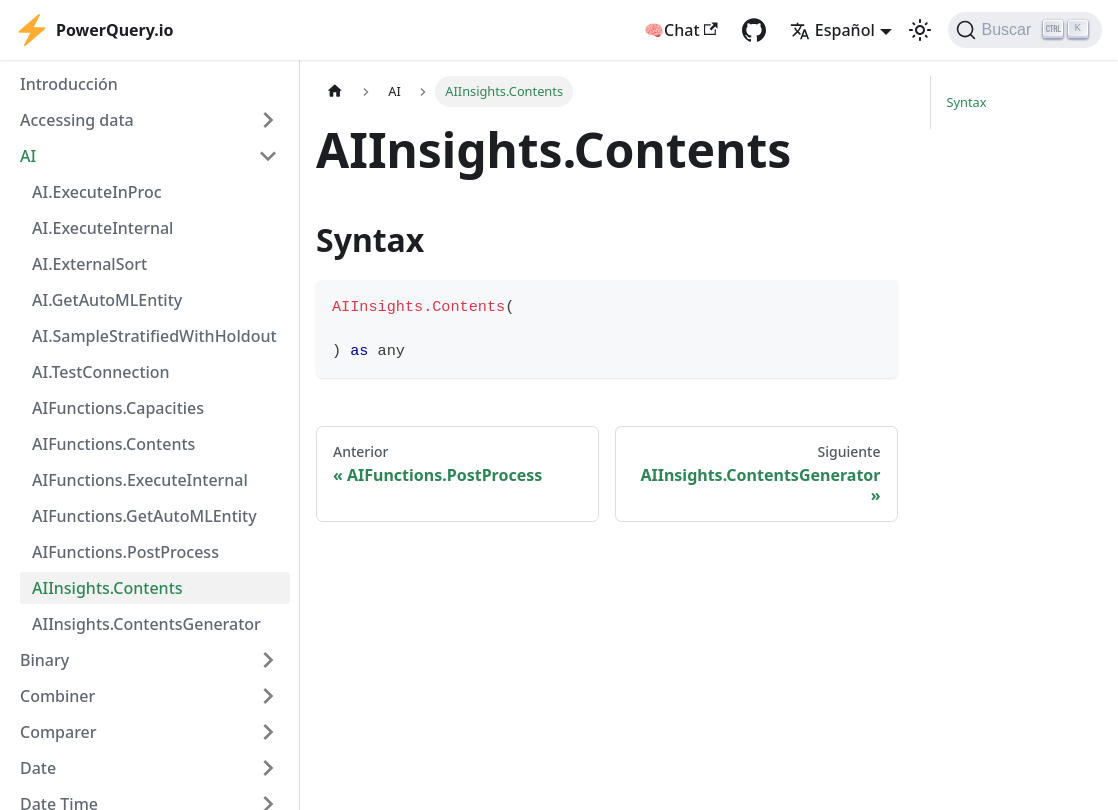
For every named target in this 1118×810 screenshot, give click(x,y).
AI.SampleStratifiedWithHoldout (154, 336)
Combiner (57, 696)
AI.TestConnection (101, 372)
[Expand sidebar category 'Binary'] (268, 660)
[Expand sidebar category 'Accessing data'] (268, 120)
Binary (44, 660)
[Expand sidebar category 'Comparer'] (268, 732)
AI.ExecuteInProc (97, 192)
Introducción (69, 84)
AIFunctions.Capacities (118, 408)
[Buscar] (1025, 30)
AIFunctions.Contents (113, 444)
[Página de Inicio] (335, 91)
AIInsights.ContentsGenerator (146, 624)
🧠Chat (681, 30)
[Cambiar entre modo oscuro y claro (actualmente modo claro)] (920, 30)
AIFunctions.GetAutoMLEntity (144, 516)
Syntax (967, 102)
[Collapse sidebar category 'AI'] (268, 156)
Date (38, 768)
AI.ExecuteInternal (102, 228)
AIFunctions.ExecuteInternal (140, 480)
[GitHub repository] (754, 30)
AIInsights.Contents (107, 588)
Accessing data (77, 120)
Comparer (58, 732)
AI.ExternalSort (89, 264)
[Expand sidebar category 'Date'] (268, 768)
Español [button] (832, 30)
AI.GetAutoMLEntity (107, 300)
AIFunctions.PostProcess (125, 552)
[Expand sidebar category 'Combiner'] (268, 696)
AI (28, 156)
